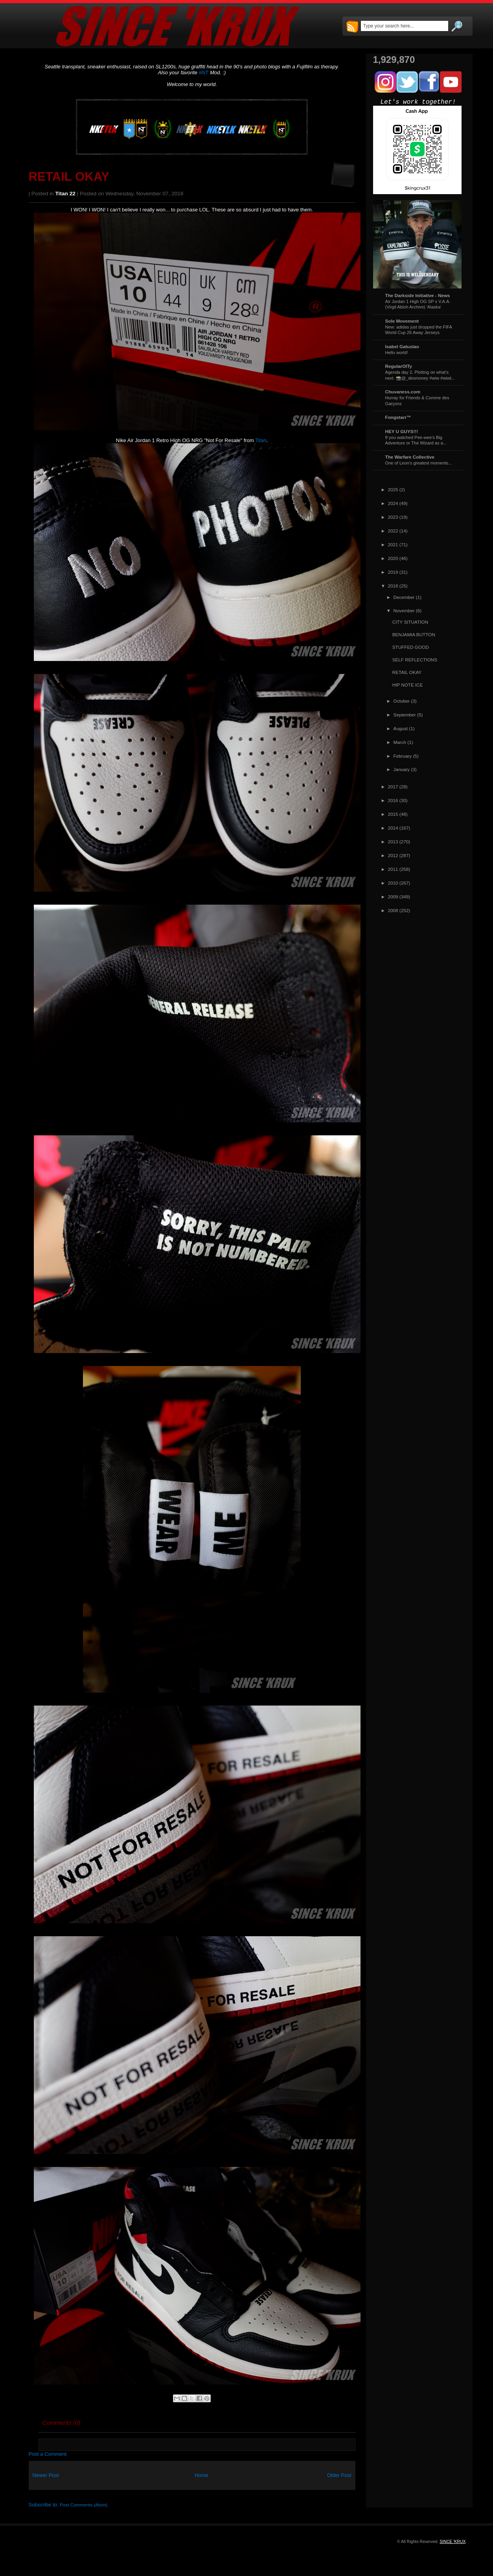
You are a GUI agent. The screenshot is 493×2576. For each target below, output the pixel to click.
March (400, 742)
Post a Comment (48, 2454)
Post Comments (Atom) (83, 2504)
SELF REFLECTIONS (414, 659)
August (401, 728)
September (405, 714)
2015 (393, 814)
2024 (393, 503)
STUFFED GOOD (410, 647)
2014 (393, 827)
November (404, 610)
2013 (393, 841)
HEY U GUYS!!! (401, 431)
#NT (204, 72)
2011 (393, 869)
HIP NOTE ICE (407, 684)
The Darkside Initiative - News (417, 295)
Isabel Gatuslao (402, 346)
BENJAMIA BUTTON (413, 634)
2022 (393, 530)
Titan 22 (65, 193)
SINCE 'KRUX (452, 2541)
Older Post (339, 2475)
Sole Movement (402, 320)
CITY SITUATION (410, 621)
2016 (393, 800)
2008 (393, 910)
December (404, 597)
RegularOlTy (398, 366)
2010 (393, 882)
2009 (393, 896)
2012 (393, 855)
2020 (393, 558)
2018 (393, 585)
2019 (393, 572)
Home (201, 2475)
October (402, 700)
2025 (393, 489)
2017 (393, 786)
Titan (260, 440)
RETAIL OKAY (69, 177)
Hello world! (396, 352)
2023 (393, 517)
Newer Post (46, 2475)
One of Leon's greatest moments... (418, 463)
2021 (393, 544)
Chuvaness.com (403, 391)
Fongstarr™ (398, 417)
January (402, 769)
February (403, 755)
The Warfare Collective (410, 456)
